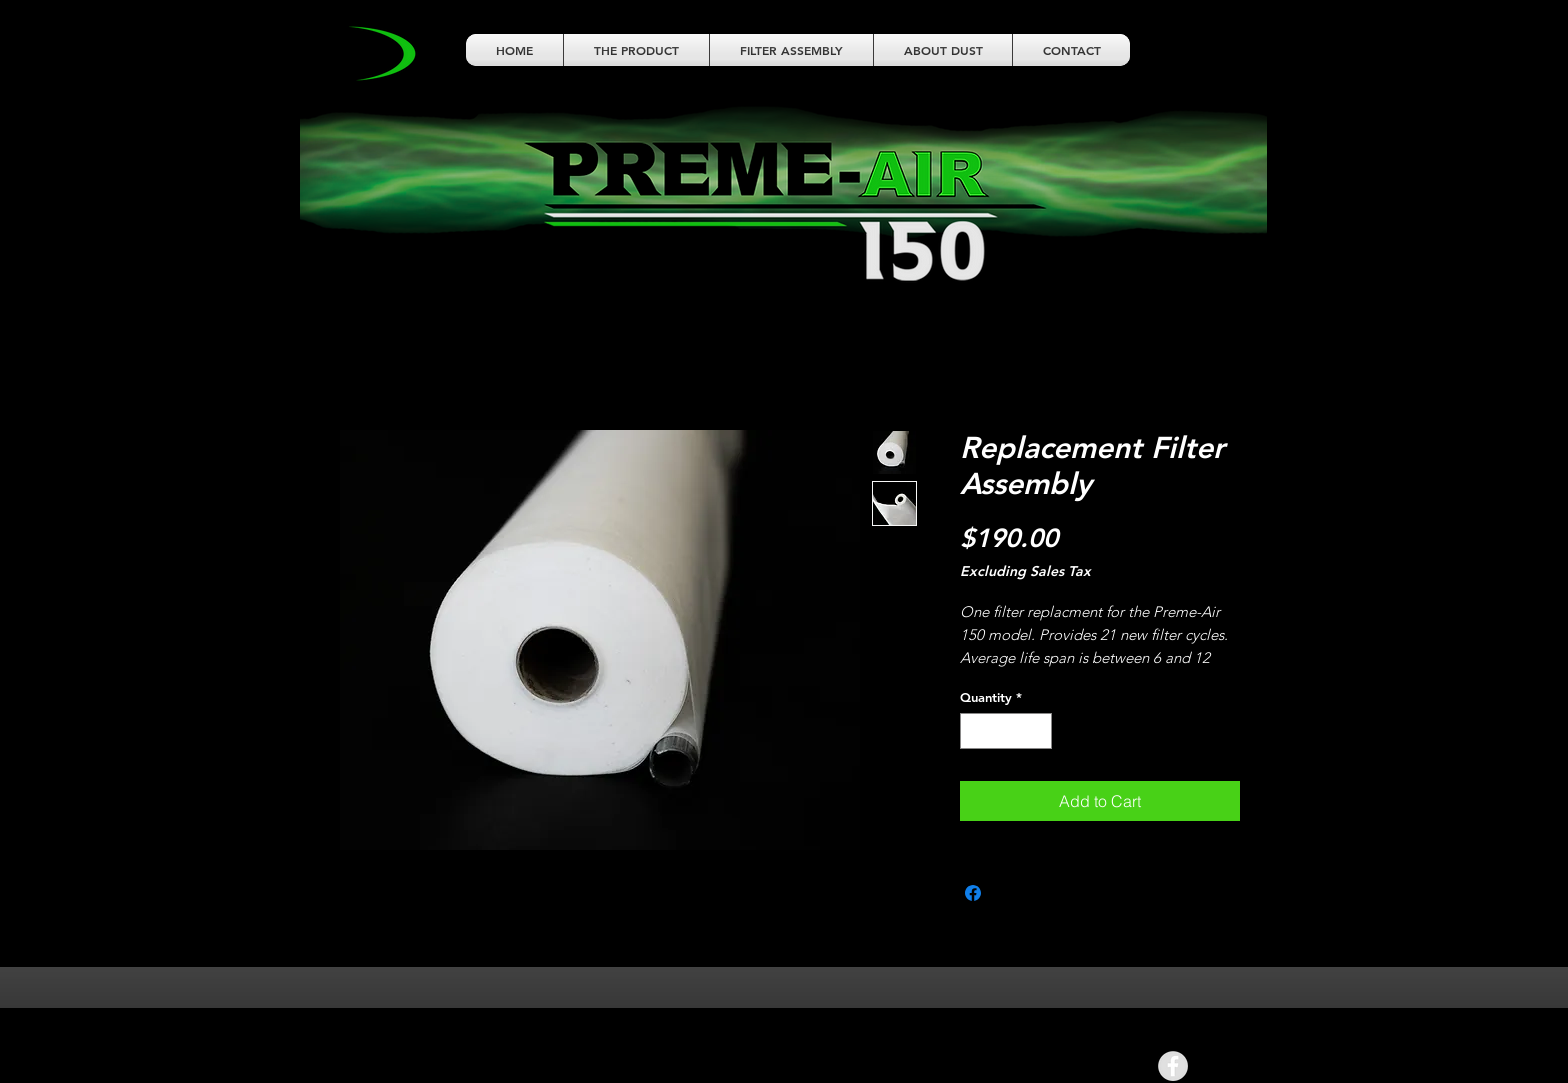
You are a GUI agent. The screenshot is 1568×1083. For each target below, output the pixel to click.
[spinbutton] (1006, 731)
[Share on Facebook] (973, 893)
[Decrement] (975, 731)
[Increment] (1038, 731)
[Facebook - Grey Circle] (1173, 1066)
